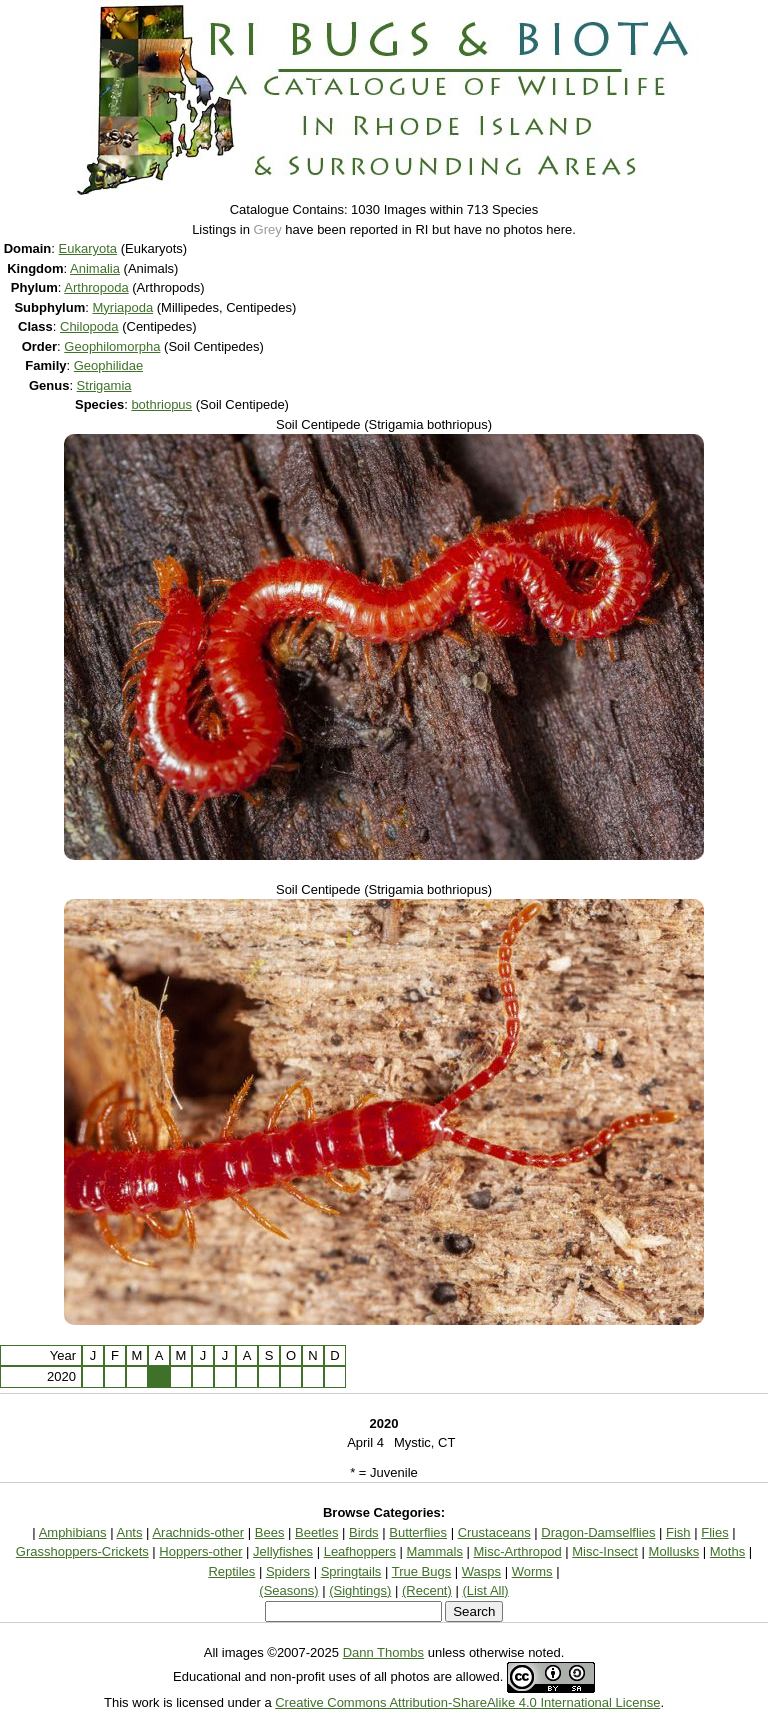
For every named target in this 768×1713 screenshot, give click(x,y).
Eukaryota (88, 248)
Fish (678, 1532)
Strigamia (104, 385)
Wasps (481, 1571)
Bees (270, 1532)
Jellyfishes (283, 1551)
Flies (714, 1532)
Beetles (316, 1532)
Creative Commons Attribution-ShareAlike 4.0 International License (467, 1702)
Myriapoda (122, 307)
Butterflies (418, 1532)
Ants (129, 1532)
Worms (532, 1571)
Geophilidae (108, 365)
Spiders (288, 1571)
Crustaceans (494, 1532)
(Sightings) (360, 1590)
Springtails (351, 1571)
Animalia (95, 268)
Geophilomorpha (112, 346)
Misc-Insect (605, 1551)
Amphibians (73, 1532)
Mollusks (674, 1551)
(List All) (485, 1590)
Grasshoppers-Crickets (82, 1551)
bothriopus (161, 404)
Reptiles (231, 1571)
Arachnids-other (198, 1532)
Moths (727, 1551)
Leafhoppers (360, 1551)
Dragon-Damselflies (598, 1532)
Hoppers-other (200, 1551)
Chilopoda (89, 326)
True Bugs (422, 1571)
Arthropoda (96, 287)
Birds (364, 1532)
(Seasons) (288, 1590)
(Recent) (427, 1590)
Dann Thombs (383, 1652)
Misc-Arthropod (518, 1551)
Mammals (435, 1551)
